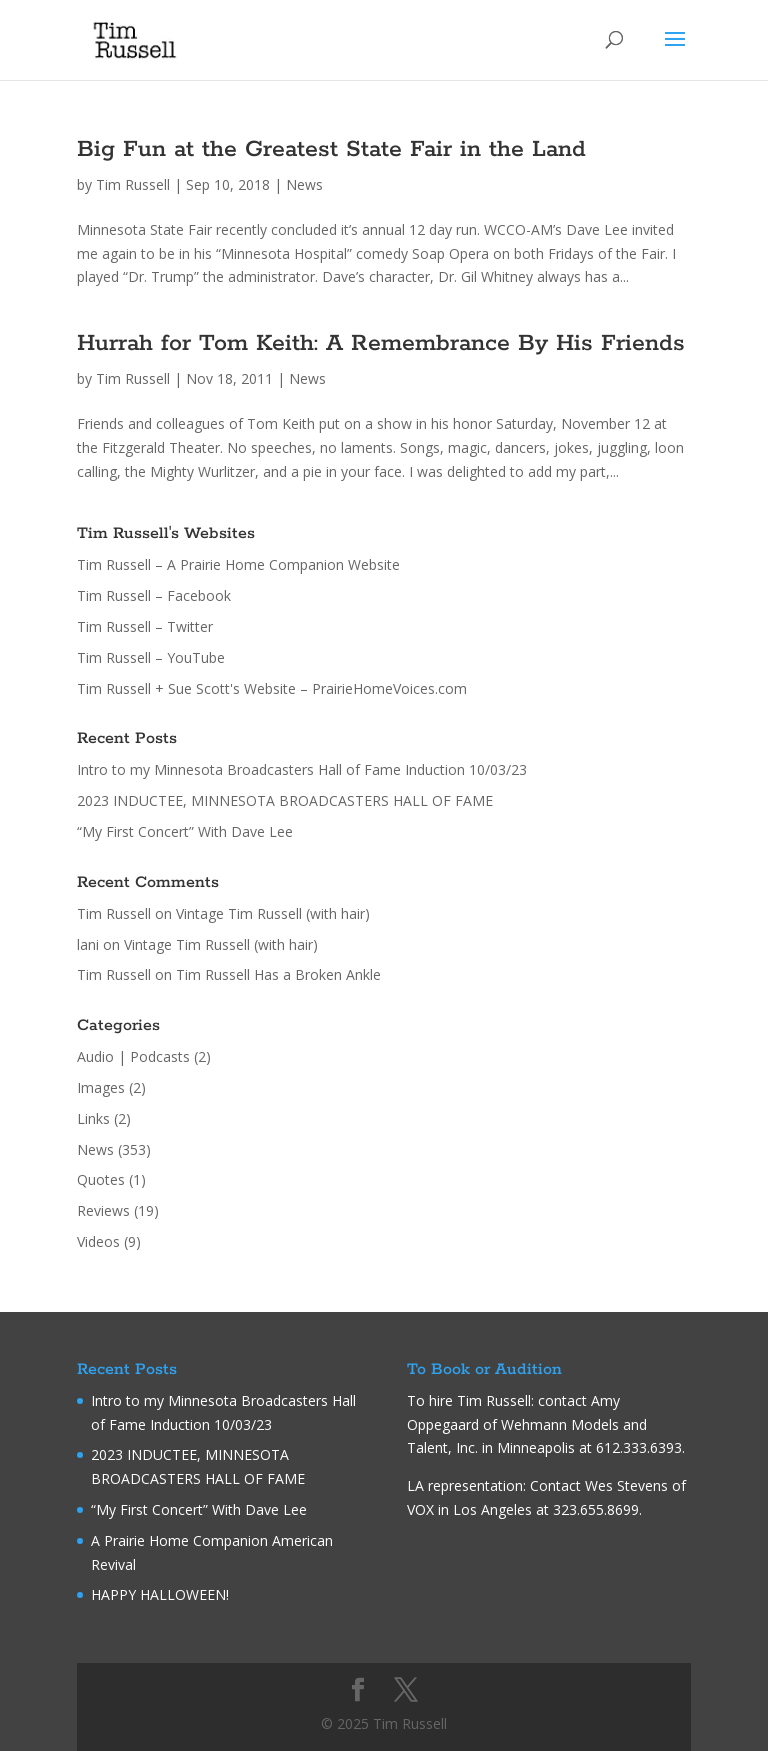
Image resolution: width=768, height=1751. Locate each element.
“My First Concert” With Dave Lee (185, 831)
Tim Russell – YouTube (151, 657)
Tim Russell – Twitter (145, 626)
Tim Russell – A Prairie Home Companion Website (238, 564)
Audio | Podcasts (133, 1056)
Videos (98, 1241)
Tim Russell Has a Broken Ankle (278, 974)
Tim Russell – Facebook (154, 595)
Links (93, 1118)
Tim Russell (133, 184)
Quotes (101, 1179)
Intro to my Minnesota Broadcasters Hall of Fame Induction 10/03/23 (302, 769)
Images (101, 1087)
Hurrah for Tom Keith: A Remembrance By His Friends (381, 343)
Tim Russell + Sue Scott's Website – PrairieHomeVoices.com (272, 688)
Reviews (103, 1210)
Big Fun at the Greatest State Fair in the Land (331, 149)
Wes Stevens (626, 1485)
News (304, 184)
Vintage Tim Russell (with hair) (273, 913)
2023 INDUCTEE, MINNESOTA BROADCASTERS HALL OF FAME (285, 800)
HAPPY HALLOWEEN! (160, 1594)
